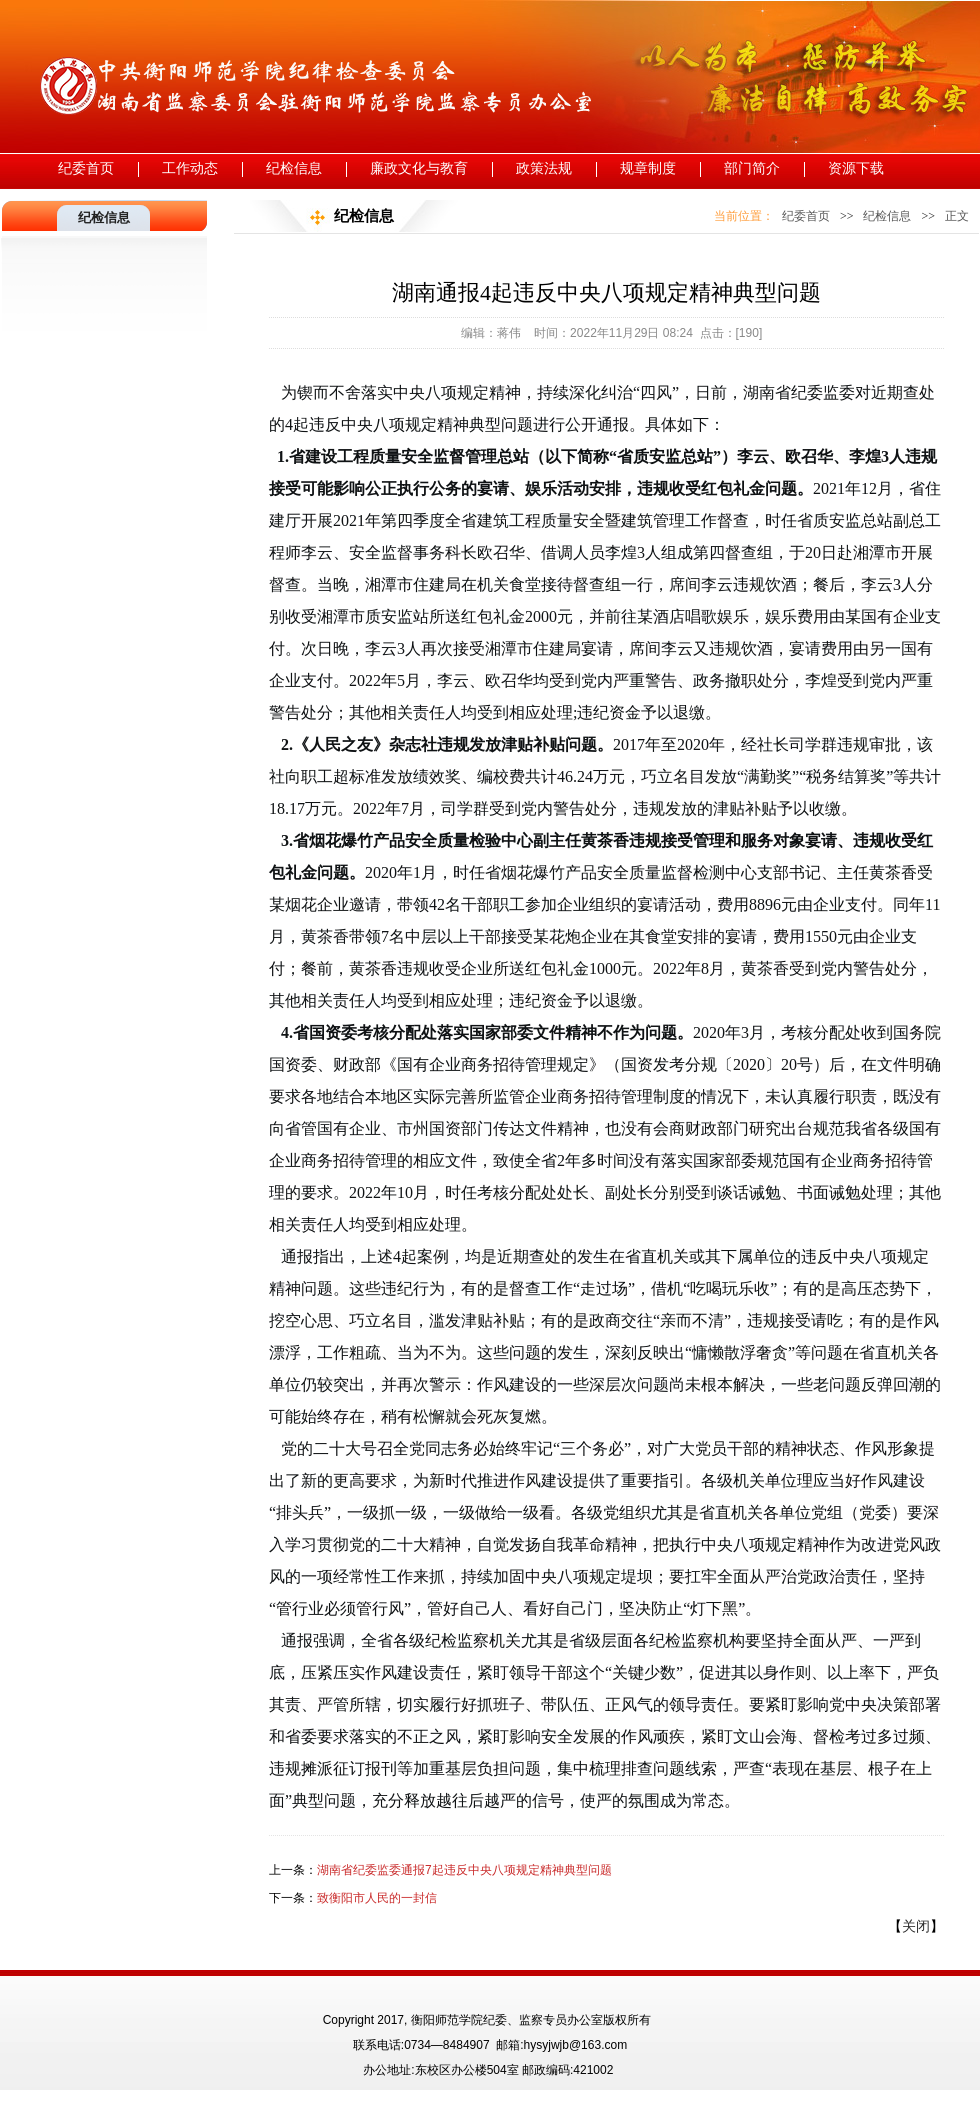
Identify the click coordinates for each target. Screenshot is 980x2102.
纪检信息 (294, 168)
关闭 (916, 1926)
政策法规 (544, 168)
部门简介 (752, 168)
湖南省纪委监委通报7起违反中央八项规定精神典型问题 (464, 1870)
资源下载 (856, 168)
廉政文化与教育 (419, 168)
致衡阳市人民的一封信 (377, 1898)
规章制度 (648, 168)
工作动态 (190, 168)
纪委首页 (86, 168)
